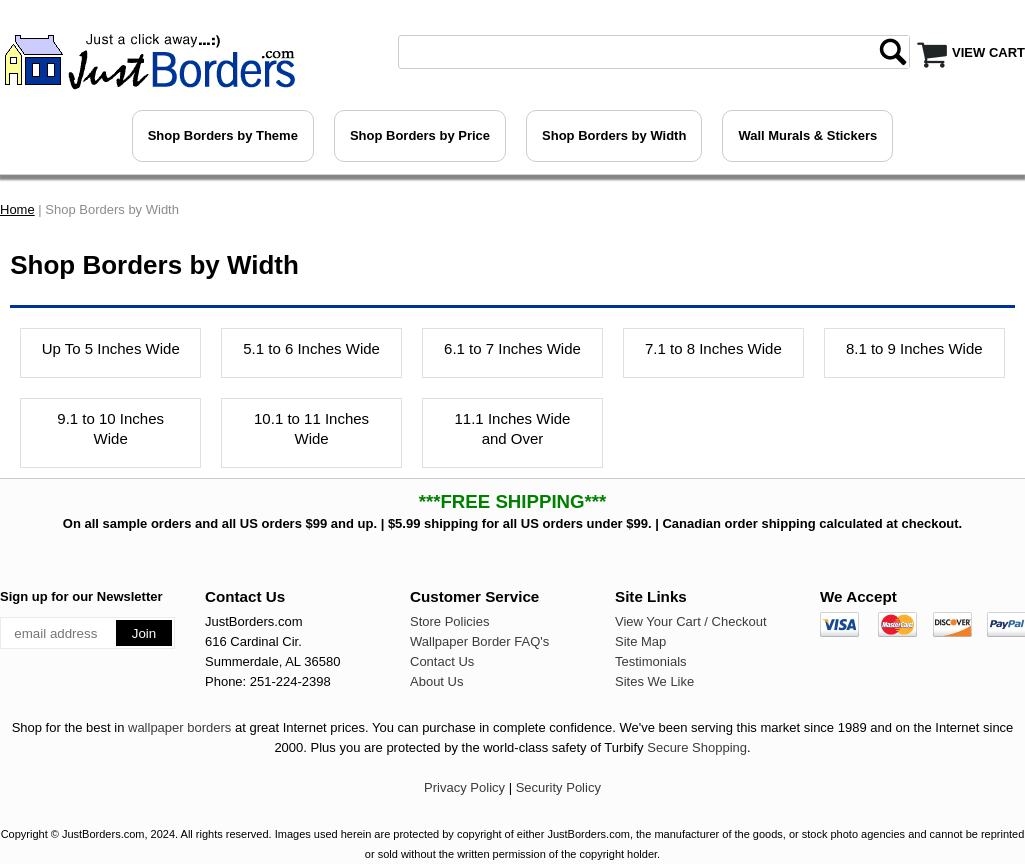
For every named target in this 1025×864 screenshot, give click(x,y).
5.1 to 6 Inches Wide (311, 348)
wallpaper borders (179, 727)
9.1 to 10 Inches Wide (110, 428)
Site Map (640, 641)
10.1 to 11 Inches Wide (311, 428)
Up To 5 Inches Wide (111, 348)
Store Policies (449, 621)
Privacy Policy (464, 787)
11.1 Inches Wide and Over (513, 428)
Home (17, 209)
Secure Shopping (697, 747)
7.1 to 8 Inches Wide (713, 348)
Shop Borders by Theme (223, 135)
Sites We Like (654, 681)
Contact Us (442, 661)
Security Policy (558, 787)
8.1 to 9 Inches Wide (914, 348)
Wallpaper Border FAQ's (479, 641)
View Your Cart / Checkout (691, 621)
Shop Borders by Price (420, 135)
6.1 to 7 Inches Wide (512, 348)
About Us (436, 681)
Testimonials (651, 661)
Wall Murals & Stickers (807, 135)
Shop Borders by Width (614, 135)
